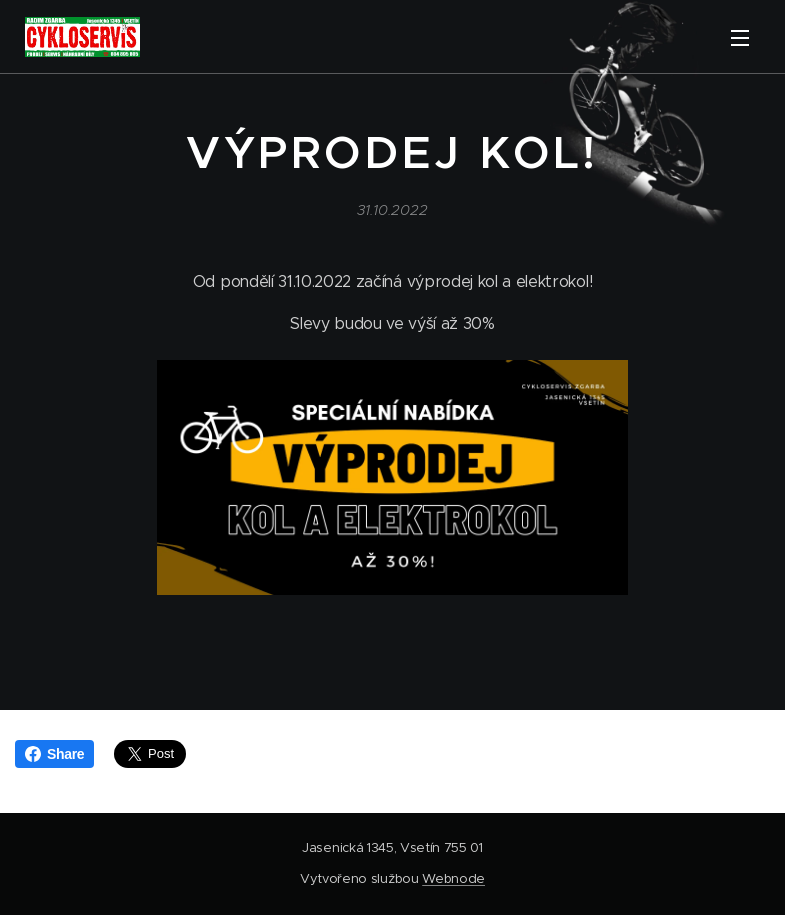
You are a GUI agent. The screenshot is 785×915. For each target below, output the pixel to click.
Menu (740, 38)
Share (54, 754)
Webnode (453, 878)
